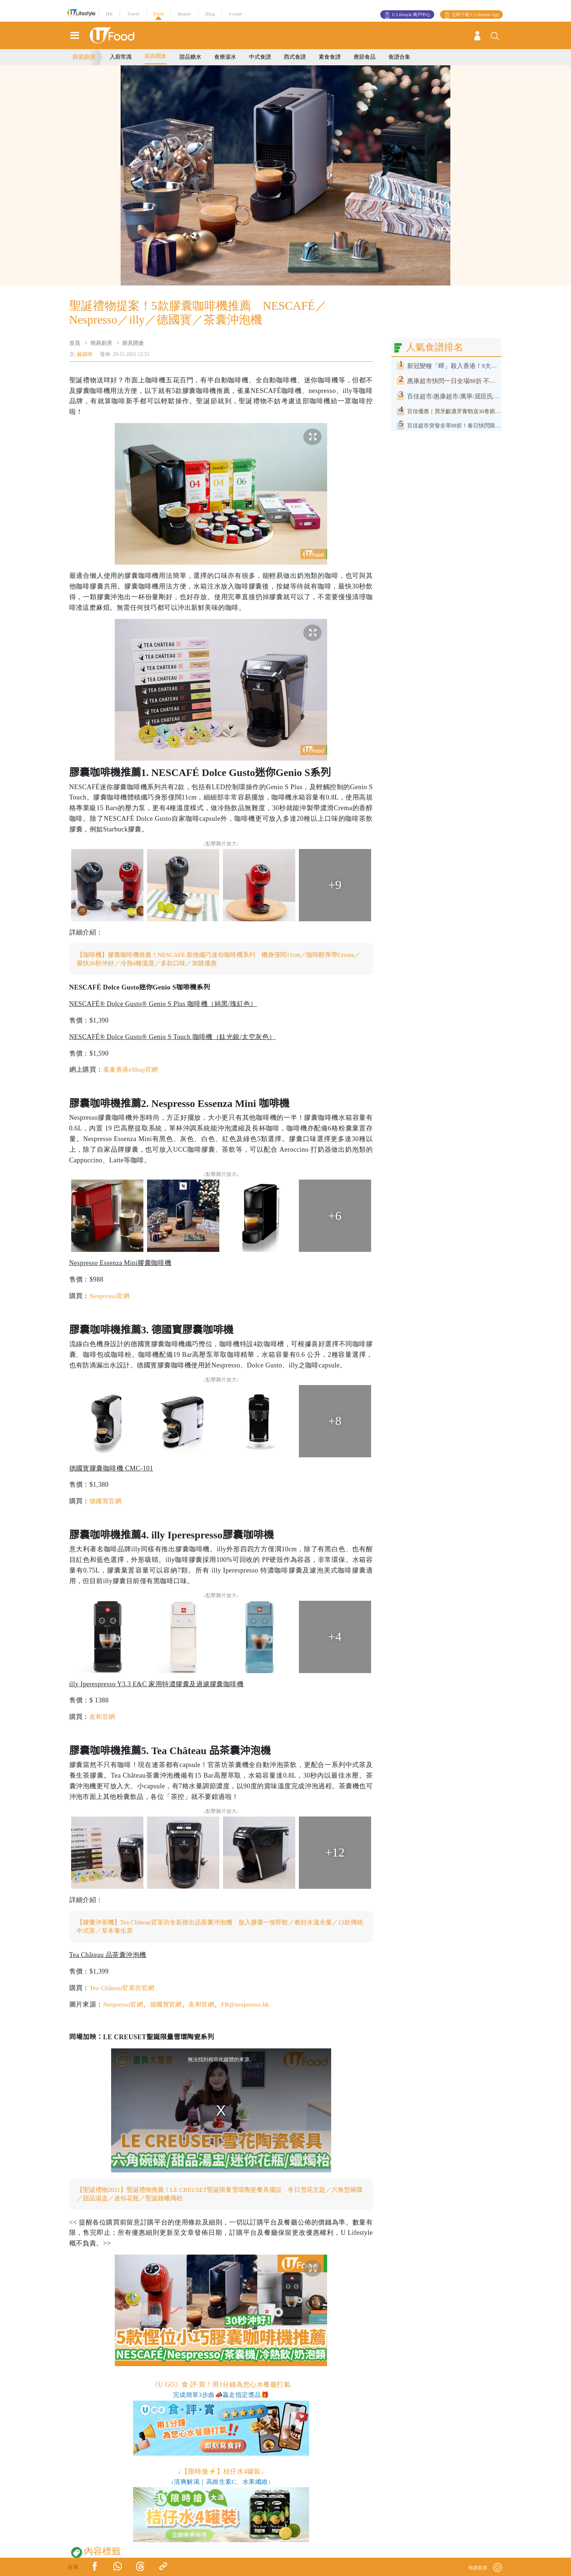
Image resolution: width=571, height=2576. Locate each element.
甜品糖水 (190, 57)
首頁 (74, 343)
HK (109, 14)
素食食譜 (330, 57)
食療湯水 (225, 57)
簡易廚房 (84, 57)
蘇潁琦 (84, 354)
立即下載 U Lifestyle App (475, 14)
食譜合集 (399, 57)
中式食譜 (260, 57)
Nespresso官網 (110, 1296)
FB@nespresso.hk (252, 2006)
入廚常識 (121, 57)
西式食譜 (295, 57)
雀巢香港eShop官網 (132, 1070)
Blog (210, 14)
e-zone (235, 14)
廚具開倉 (155, 56)
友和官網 (103, 1717)
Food (159, 14)
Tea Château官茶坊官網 (123, 1989)
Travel (133, 14)
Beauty (184, 14)
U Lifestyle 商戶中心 (411, 14)
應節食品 (365, 57)
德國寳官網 (106, 1501)
